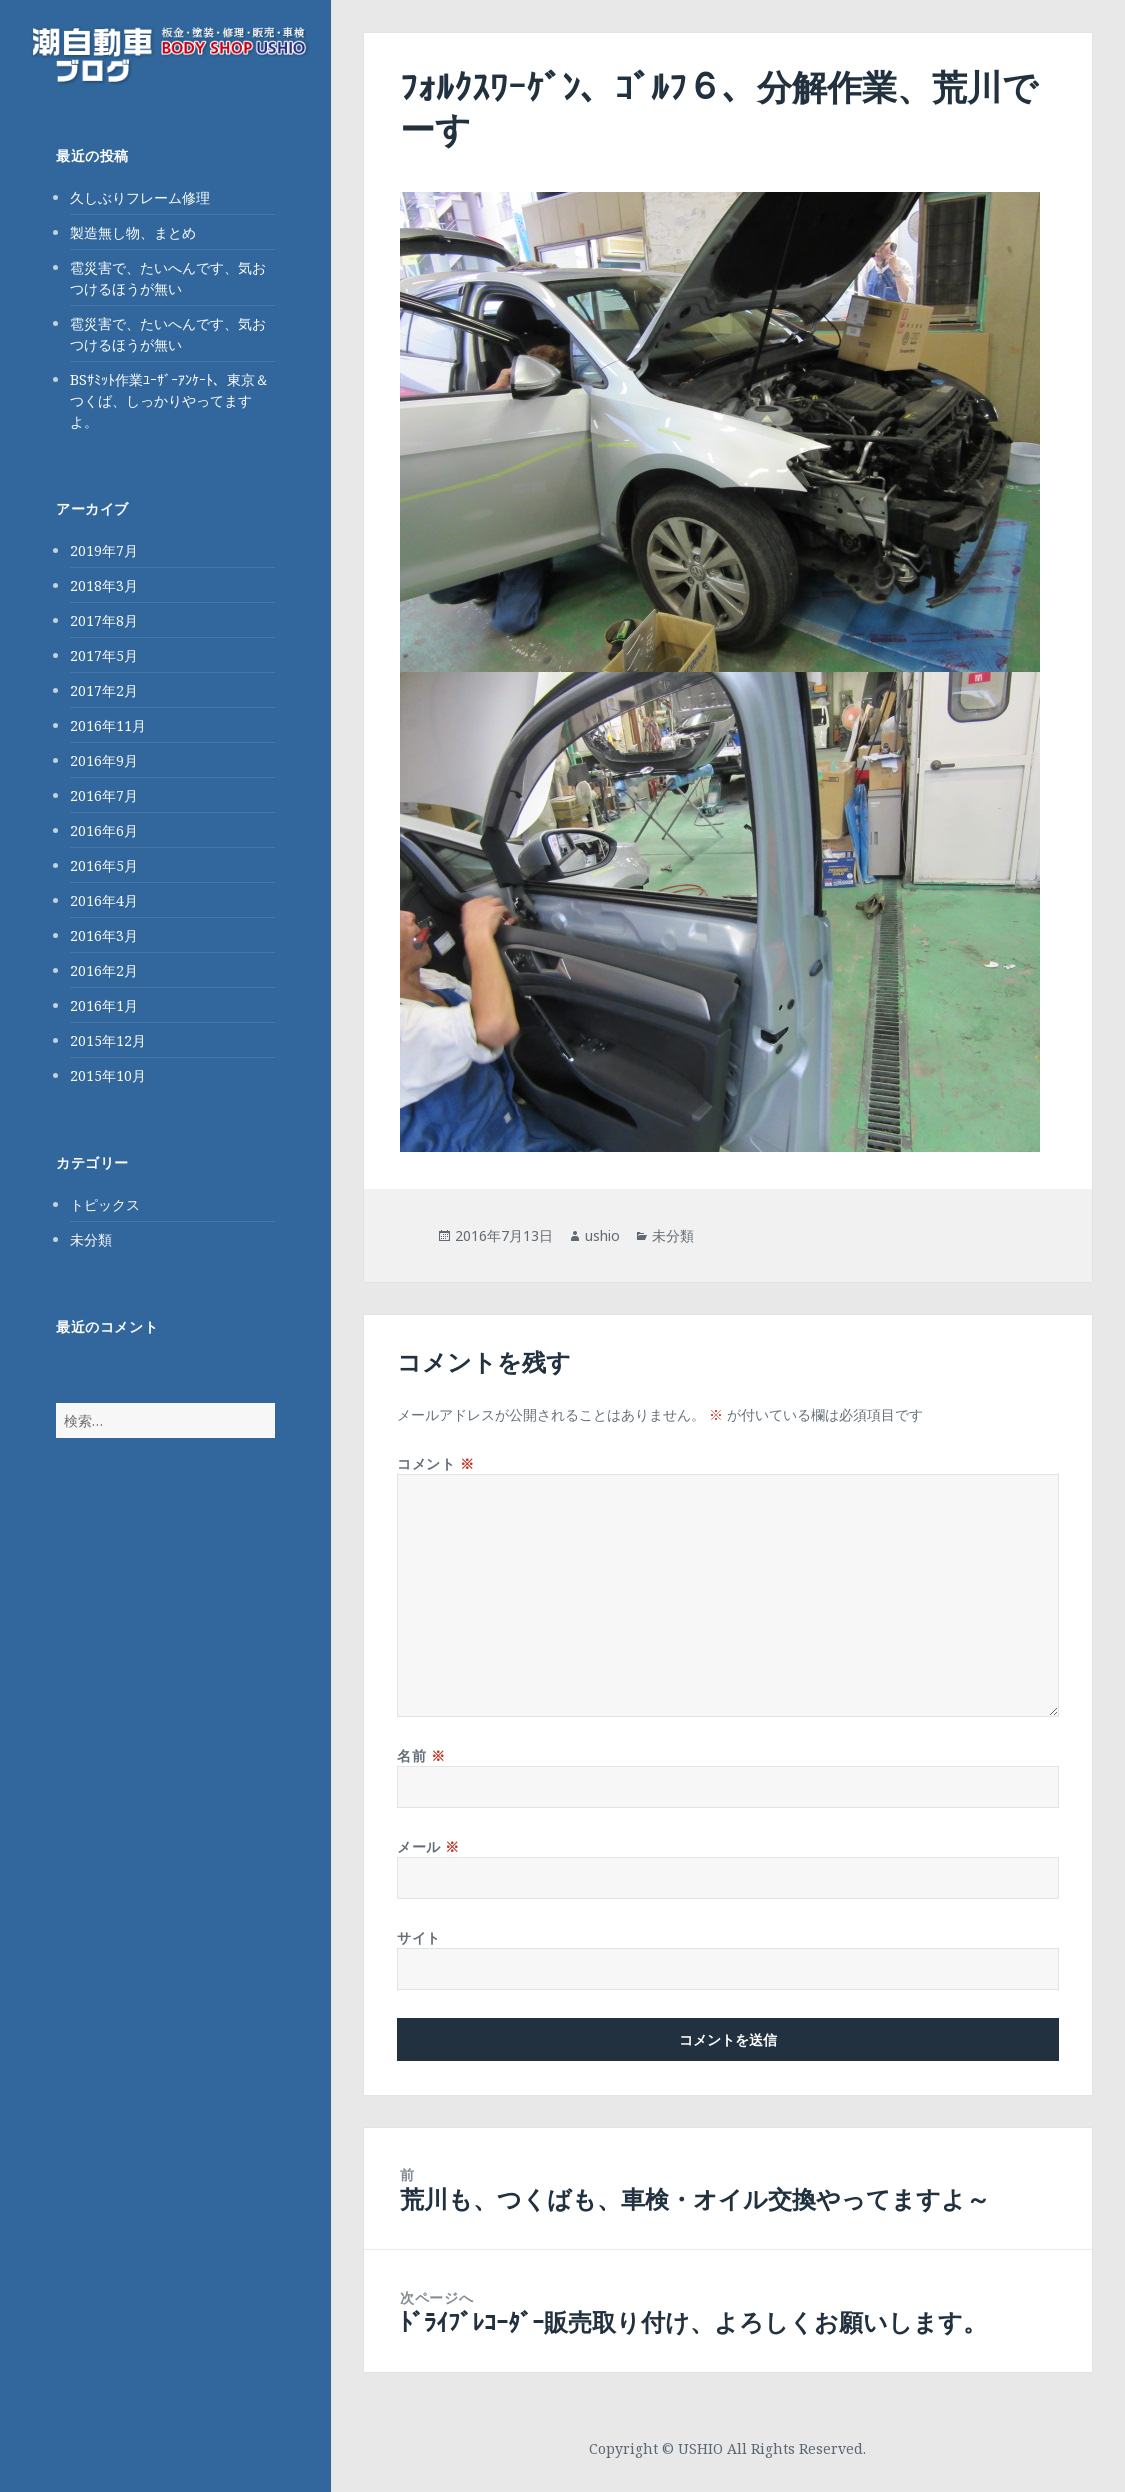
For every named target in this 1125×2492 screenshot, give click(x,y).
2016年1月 (104, 1005)
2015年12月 (108, 1040)
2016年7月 (104, 795)
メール (428, 1846)
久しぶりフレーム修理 (140, 197)
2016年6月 (104, 830)
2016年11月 (108, 725)
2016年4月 (104, 900)
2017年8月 (104, 620)
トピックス (105, 1204)
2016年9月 (104, 760)
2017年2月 (104, 690)
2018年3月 (104, 585)
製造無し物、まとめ (133, 232)
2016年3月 (104, 935)
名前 (421, 1755)
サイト (419, 1937)
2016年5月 (104, 865)
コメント (435, 1463)
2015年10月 (108, 1075)
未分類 (91, 1239)
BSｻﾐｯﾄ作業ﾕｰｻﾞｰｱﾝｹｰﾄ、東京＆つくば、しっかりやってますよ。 (169, 400)
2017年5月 (104, 655)
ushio (602, 1235)
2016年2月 (104, 970)
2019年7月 (104, 550)
